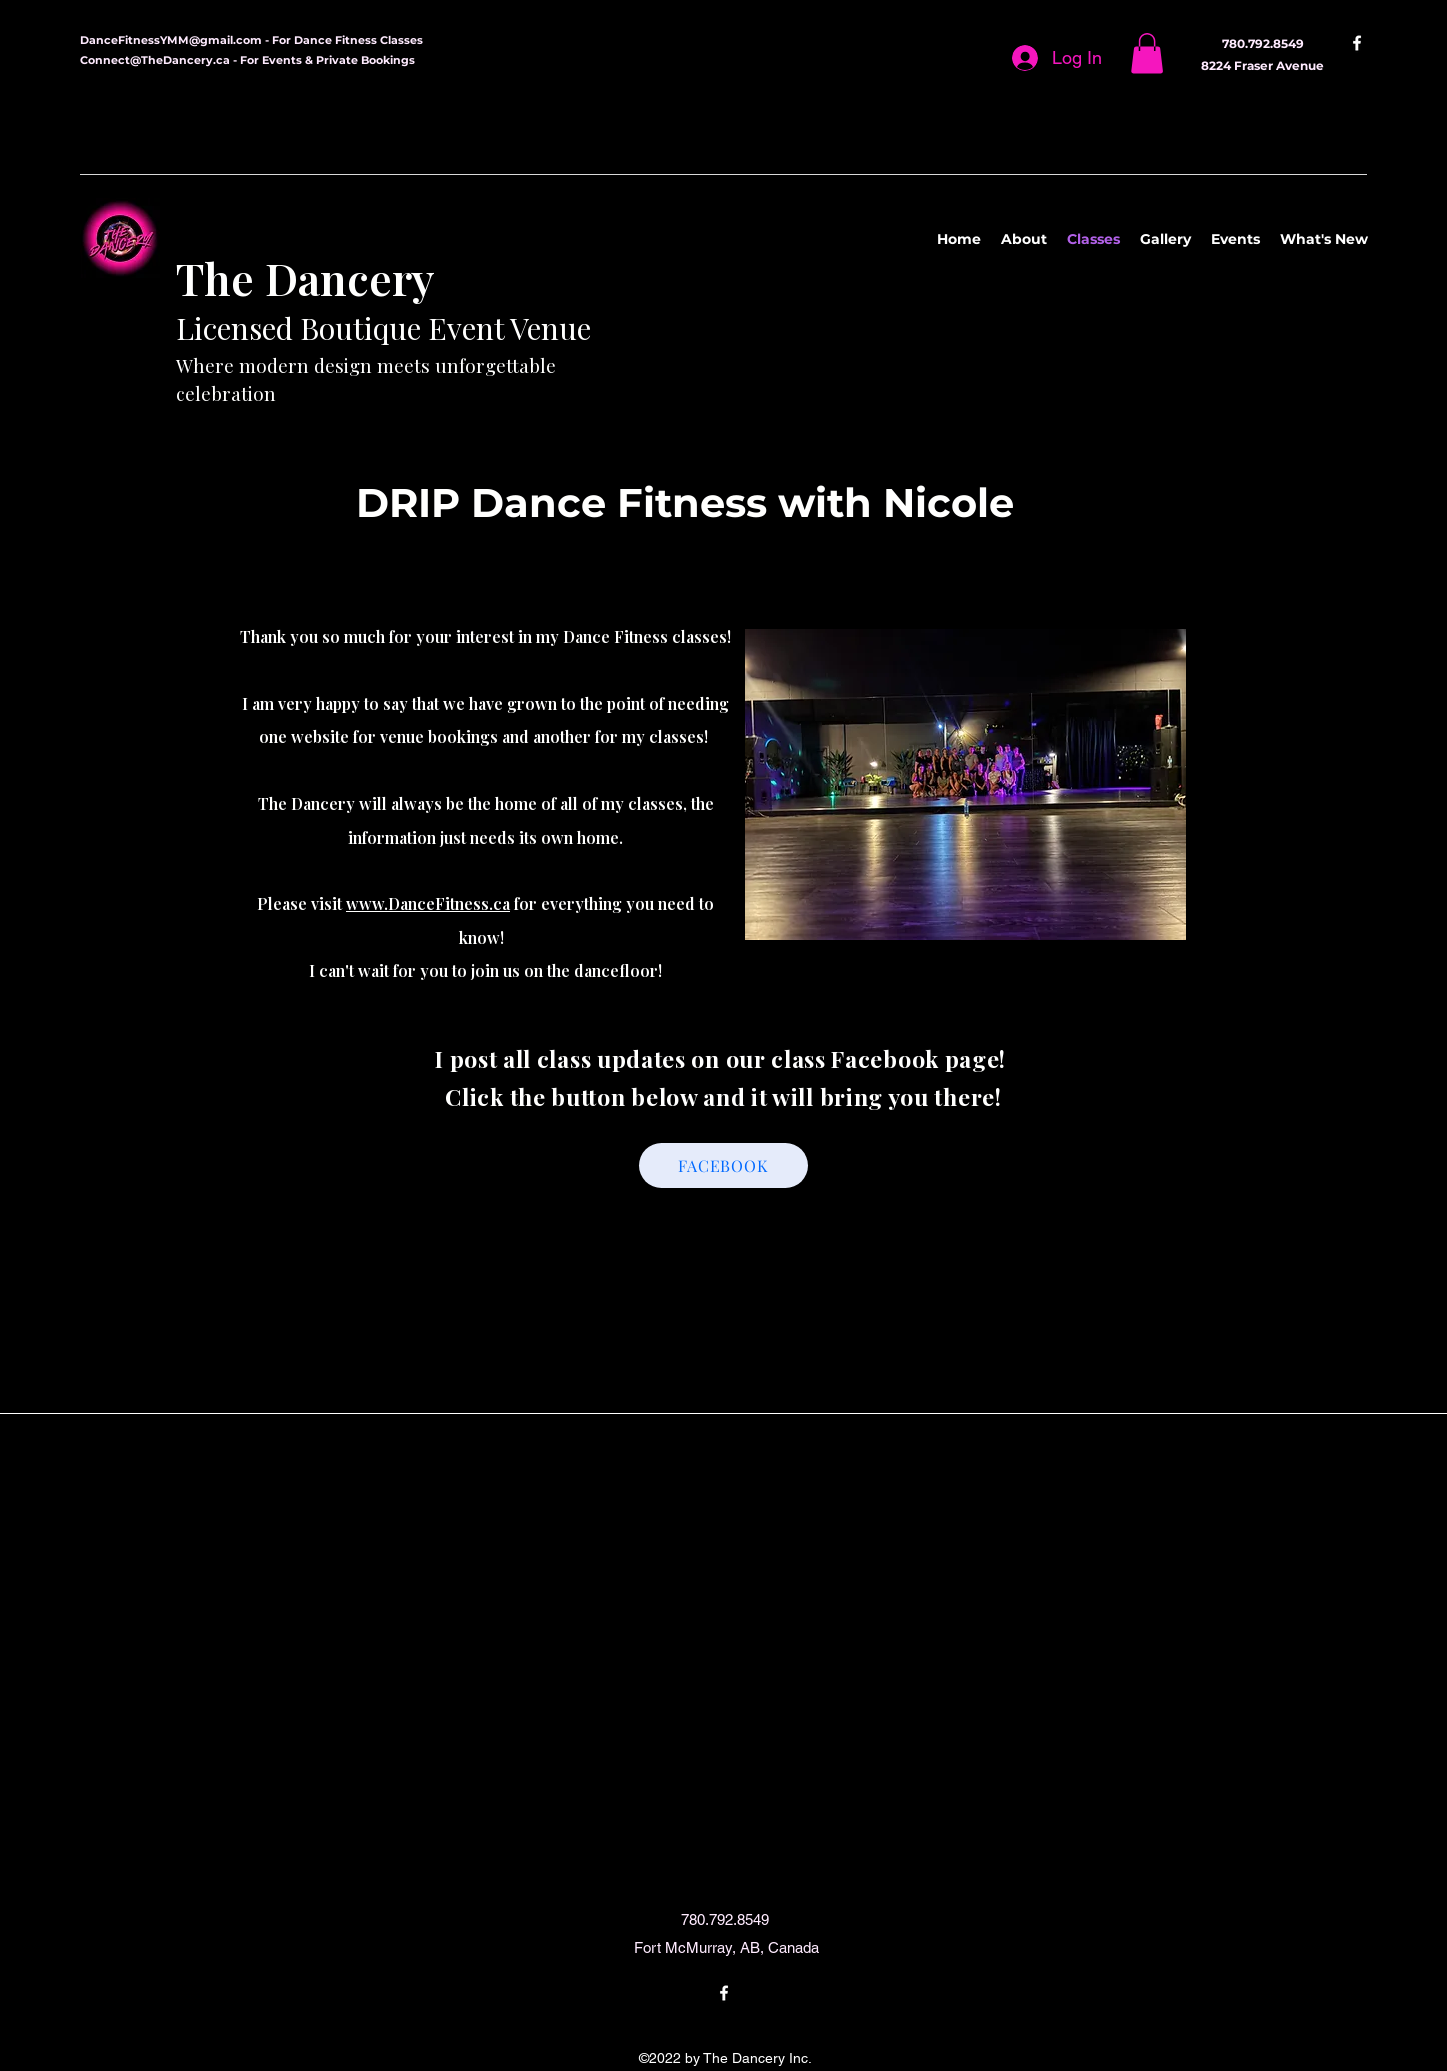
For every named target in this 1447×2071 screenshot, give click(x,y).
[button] (1147, 53)
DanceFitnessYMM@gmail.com (171, 40)
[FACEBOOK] (723, 1165)
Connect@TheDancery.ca (155, 60)
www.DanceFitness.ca (428, 903)
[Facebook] (1357, 43)
